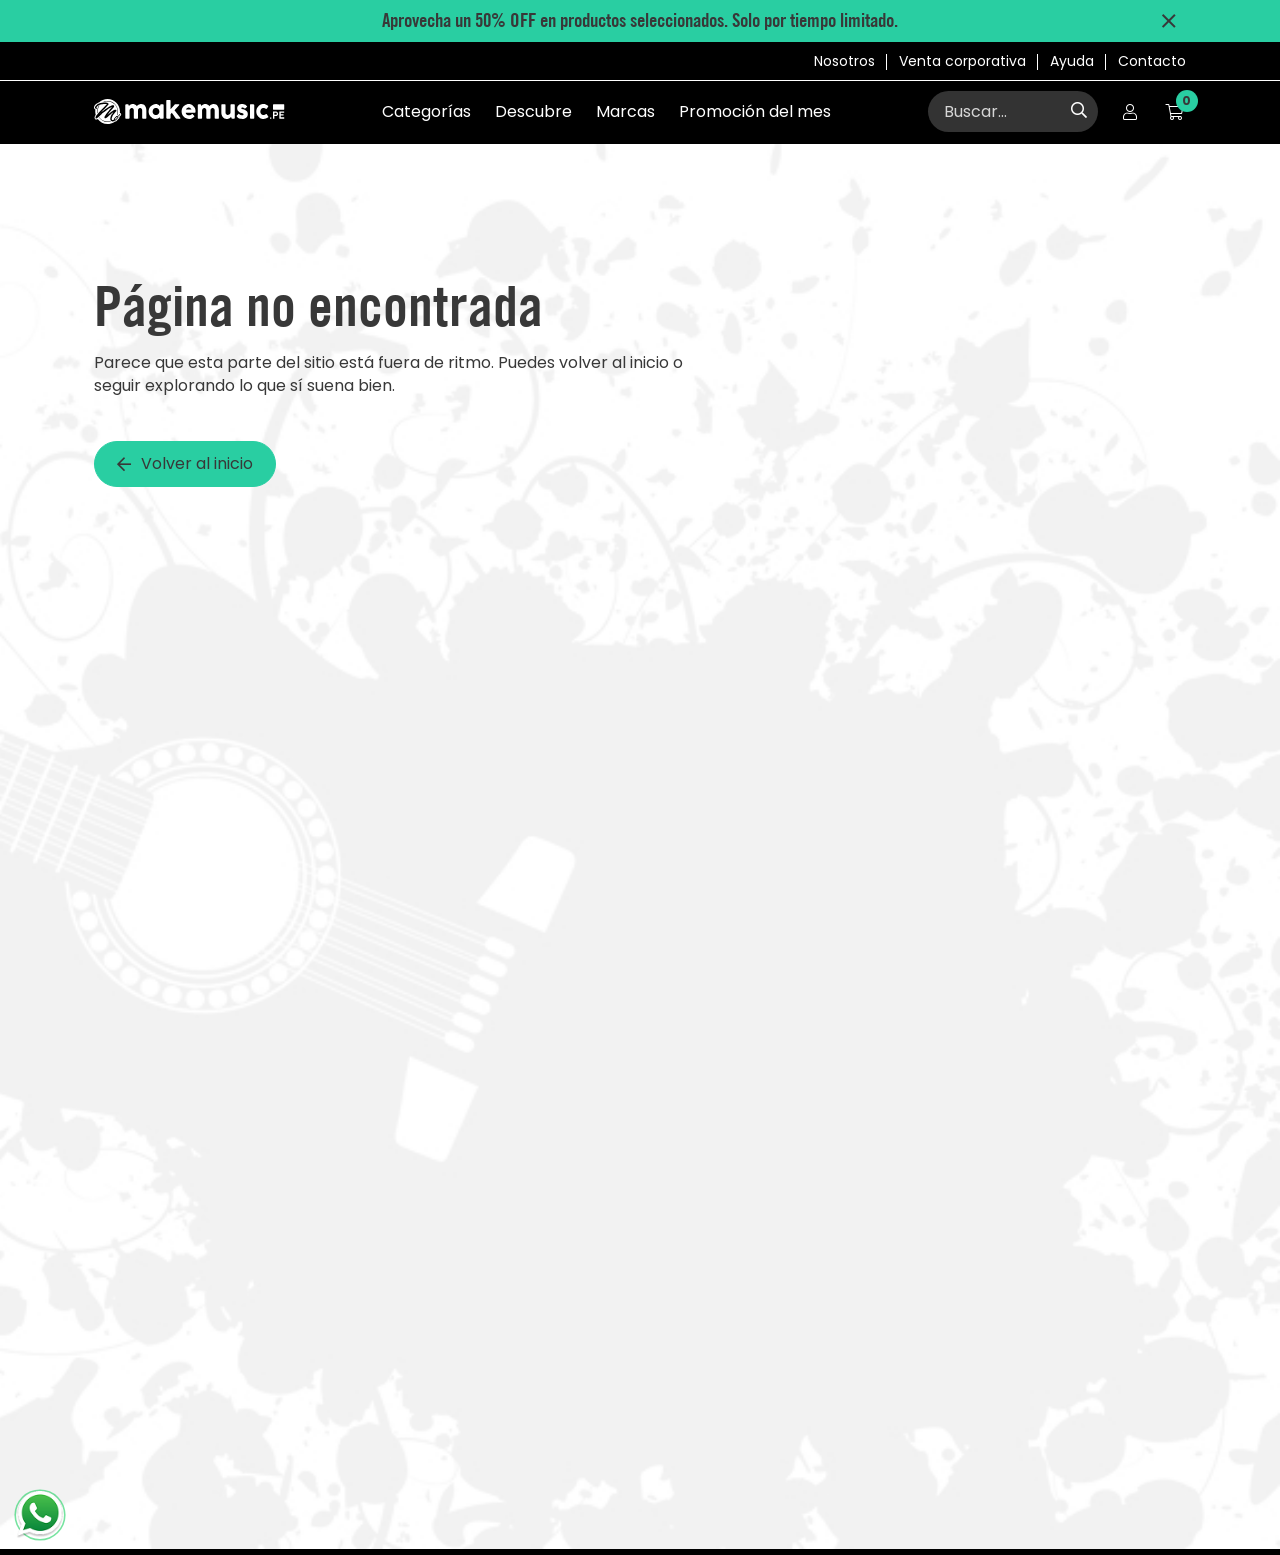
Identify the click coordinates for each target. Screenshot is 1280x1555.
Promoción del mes (755, 111)
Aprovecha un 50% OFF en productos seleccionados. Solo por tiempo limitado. (640, 20)
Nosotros (844, 61)
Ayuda (1072, 61)
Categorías (426, 112)
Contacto (1152, 61)
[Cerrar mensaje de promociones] (1169, 21)
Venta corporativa (962, 61)
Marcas (625, 112)
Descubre (533, 112)
